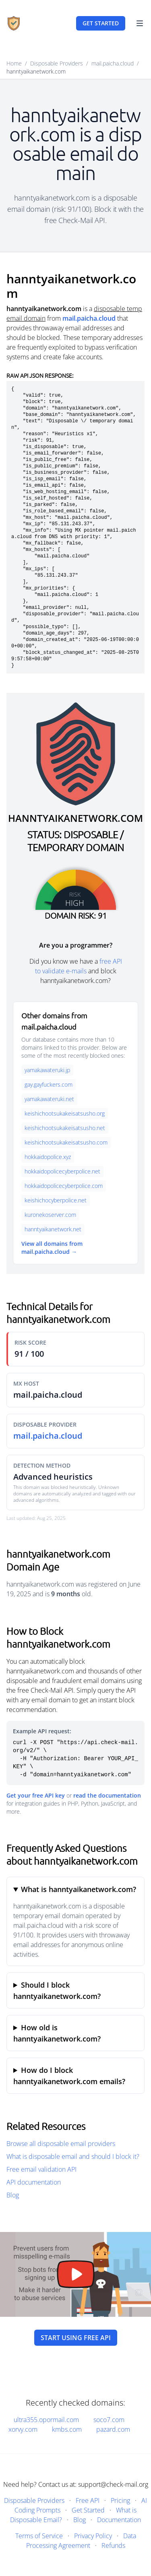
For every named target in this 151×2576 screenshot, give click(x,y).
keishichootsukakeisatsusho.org (65, 1113)
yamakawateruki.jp (47, 1070)
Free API (87, 2500)
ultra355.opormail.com (46, 2419)
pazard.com (113, 2429)
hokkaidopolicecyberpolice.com (64, 1186)
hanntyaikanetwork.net (53, 1229)
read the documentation (107, 1795)
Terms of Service (39, 2535)
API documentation (33, 2182)
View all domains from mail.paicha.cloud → (52, 1247)
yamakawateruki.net (49, 1099)
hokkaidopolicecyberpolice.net (62, 1171)
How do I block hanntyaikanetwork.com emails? (69, 2075)
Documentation (119, 2519)
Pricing (120, 2500)
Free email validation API (41, 2169)
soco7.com (108, 2419)
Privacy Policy (93, 2535)
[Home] (13, 23)
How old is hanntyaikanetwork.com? (57, 2033)
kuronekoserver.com (50, 1214)
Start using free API (76, 2337)
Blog (12, 2195)
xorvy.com (22, 2429)
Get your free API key (35, 1795)
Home (14, 63)
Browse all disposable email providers (60, 2143)
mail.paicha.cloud (112, 63)
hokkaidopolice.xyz (48, 1157)
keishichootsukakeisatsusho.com (66, 1142)
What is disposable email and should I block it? (72, 2156)
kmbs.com (67, 2429)
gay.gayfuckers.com (48, 1084)
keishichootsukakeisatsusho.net (65, 1128)
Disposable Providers (56, 63)
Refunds (113, 2545)
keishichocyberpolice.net (56, 1200)
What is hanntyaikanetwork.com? (78, 1889)
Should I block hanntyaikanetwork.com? (57, 1990)
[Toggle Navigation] (139, 23)
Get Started (88, 2510)
